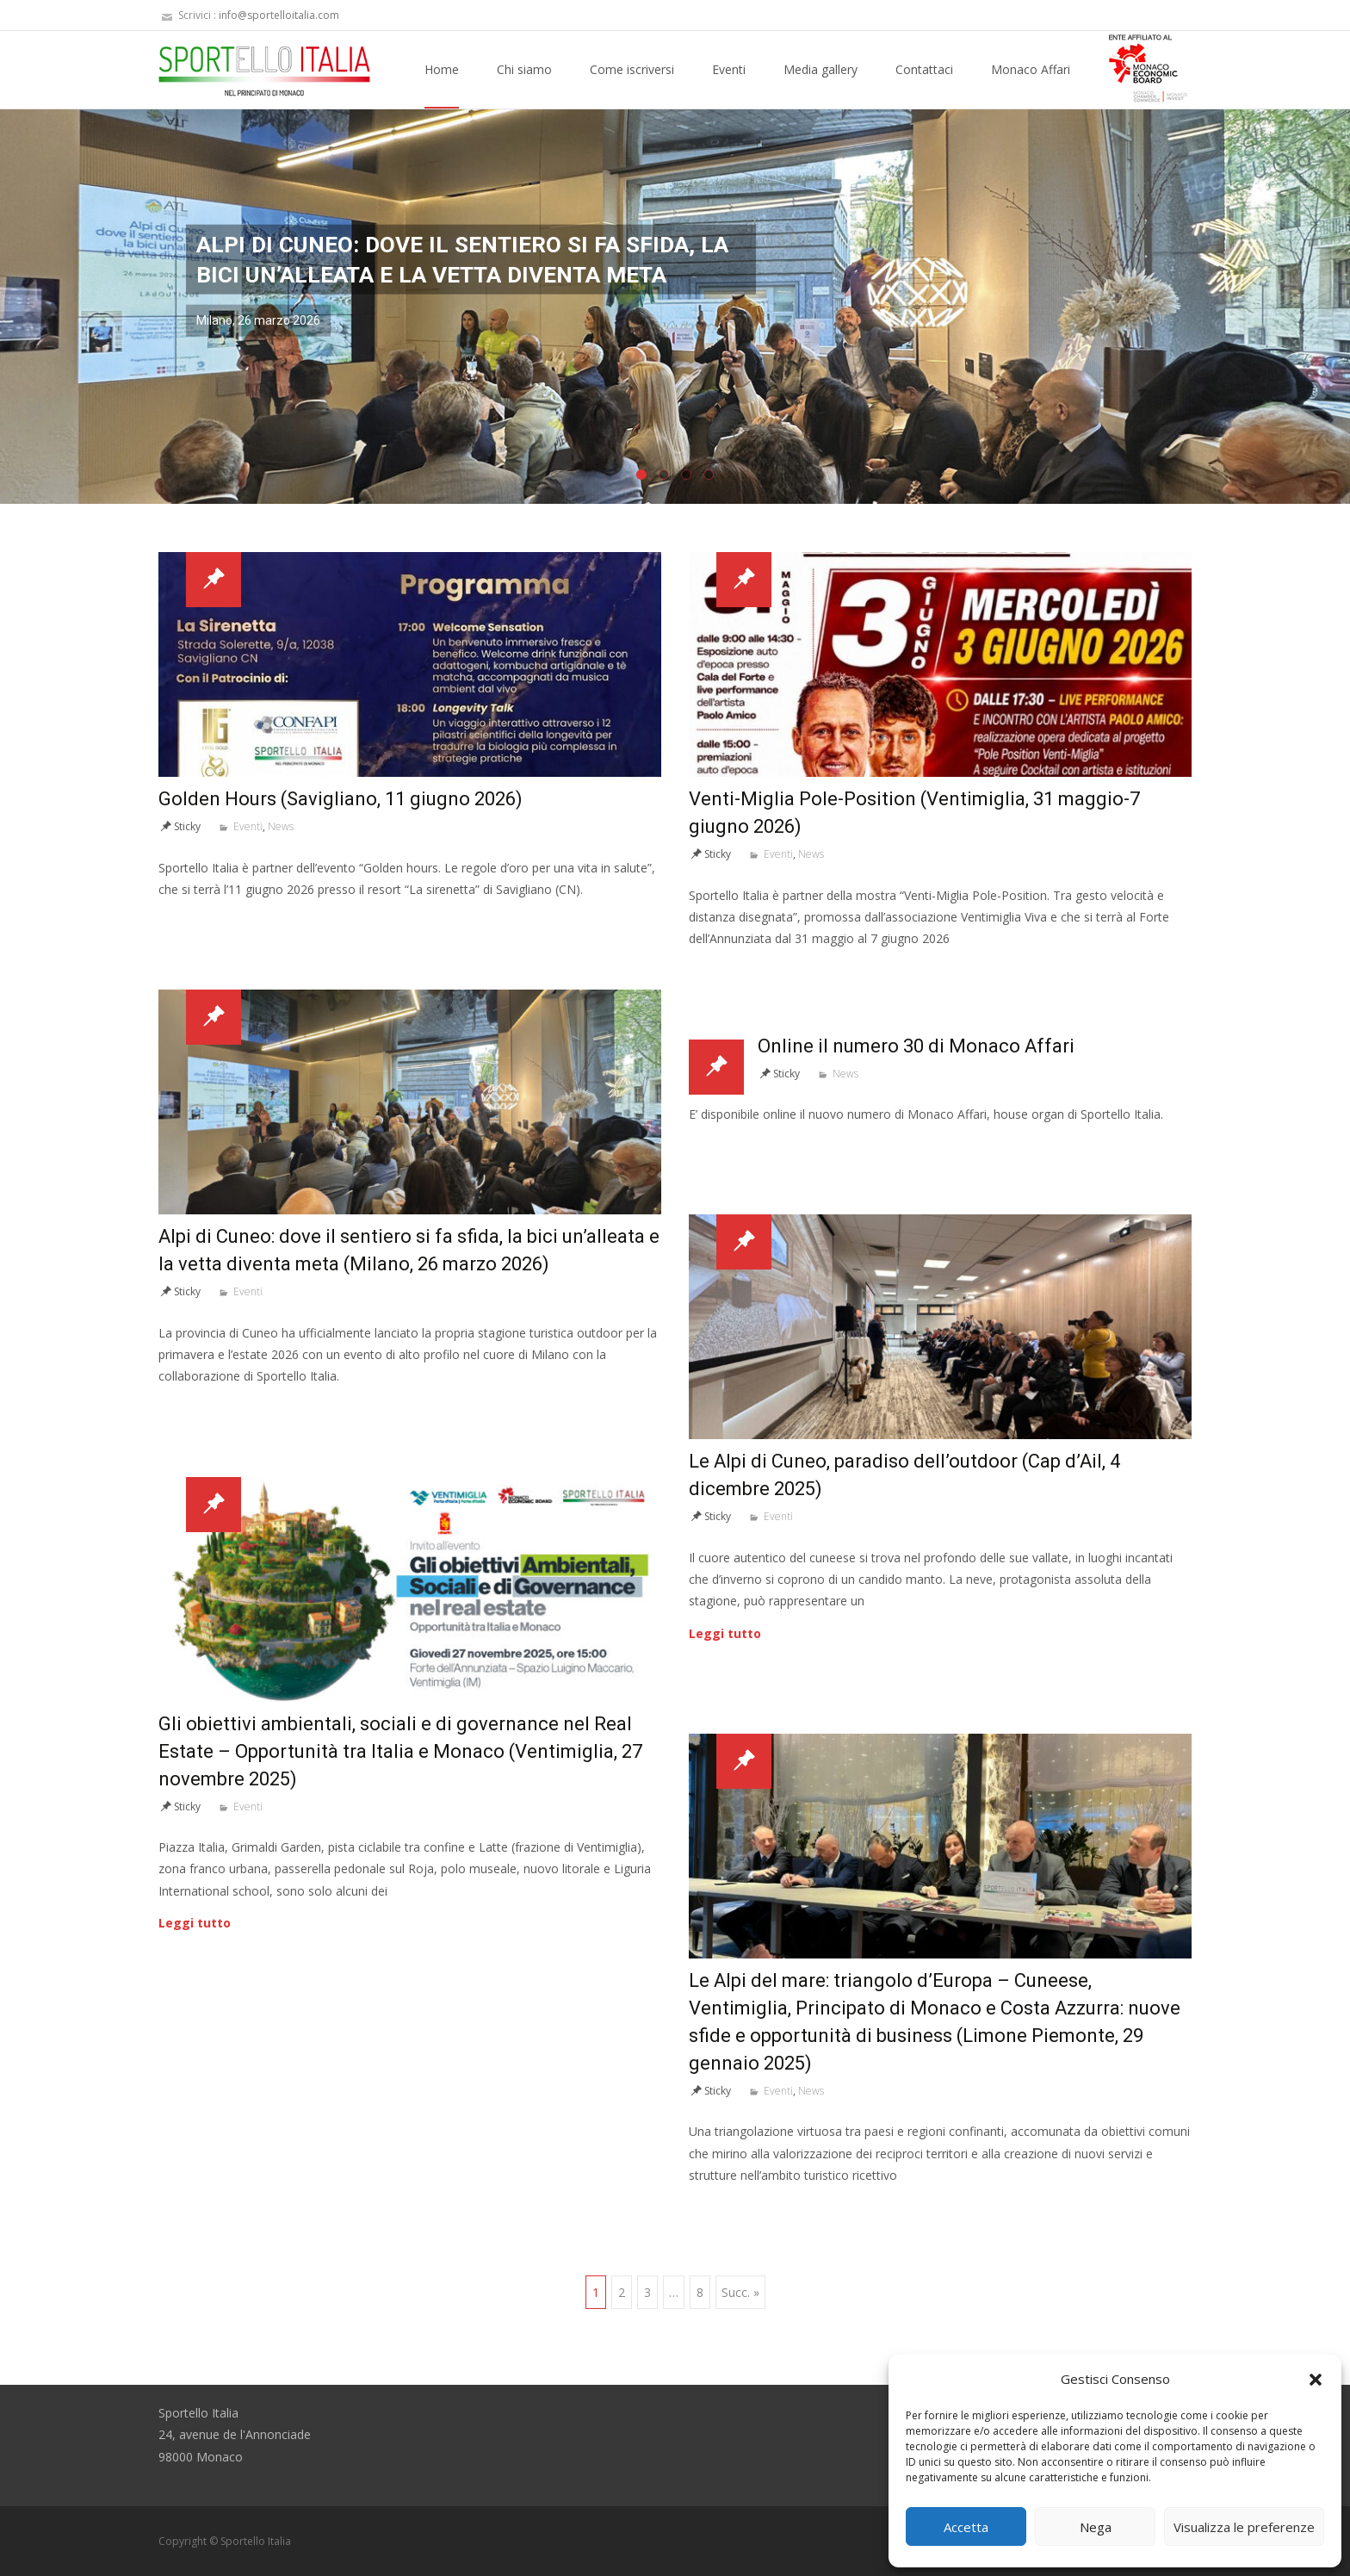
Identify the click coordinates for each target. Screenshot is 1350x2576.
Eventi (729, 85)
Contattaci (924, 85)
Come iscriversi (632, 85)
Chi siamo (524, 85)
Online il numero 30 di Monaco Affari (916, 1046)
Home (441, 85)
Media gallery (820, 85)
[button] (1315, 2379)
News (281, 826)
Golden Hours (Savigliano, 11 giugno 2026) (340, 799)
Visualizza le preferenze (1244, 2527)
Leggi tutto (725, 1633)
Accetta (966, 2527)
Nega (1096, 2527)
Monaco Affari (1030, 85)
